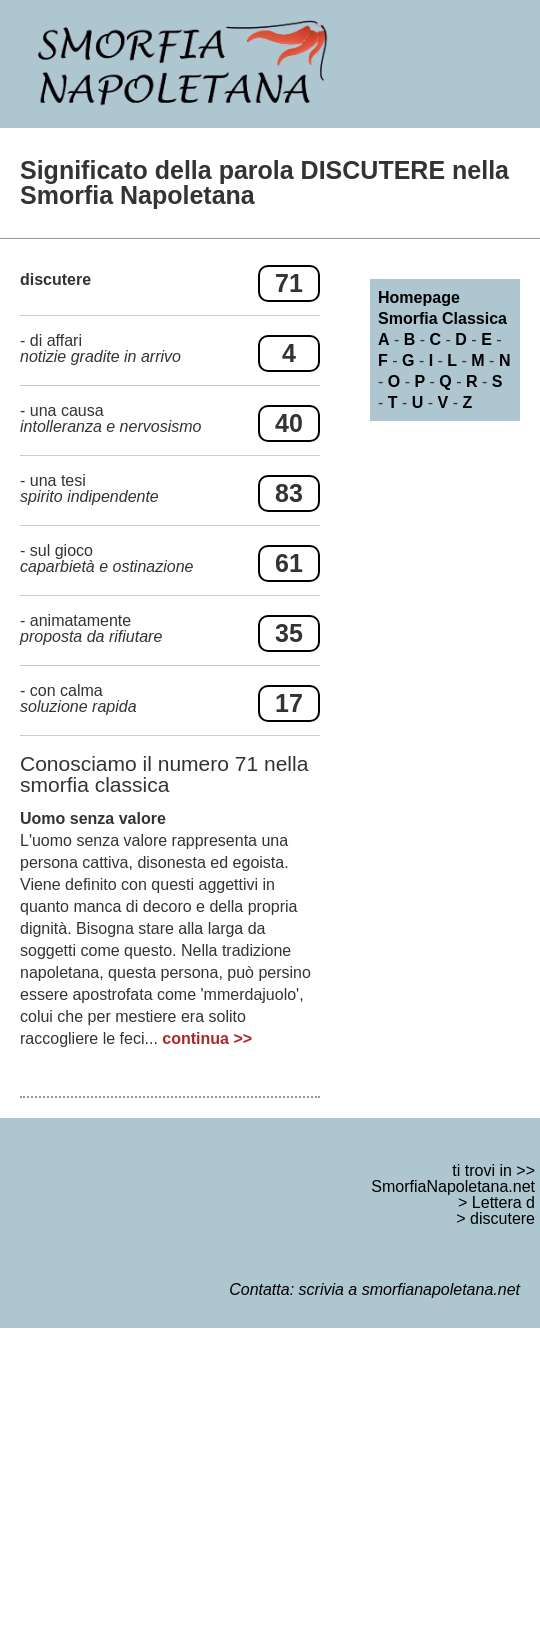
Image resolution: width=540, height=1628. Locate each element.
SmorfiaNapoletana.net (453, 1186)
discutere (502, 1218)
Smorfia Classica (442, 318)
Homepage (419, 297)
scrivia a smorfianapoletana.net (409, 1289)
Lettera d (503, 1202)
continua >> (207, 1038)
